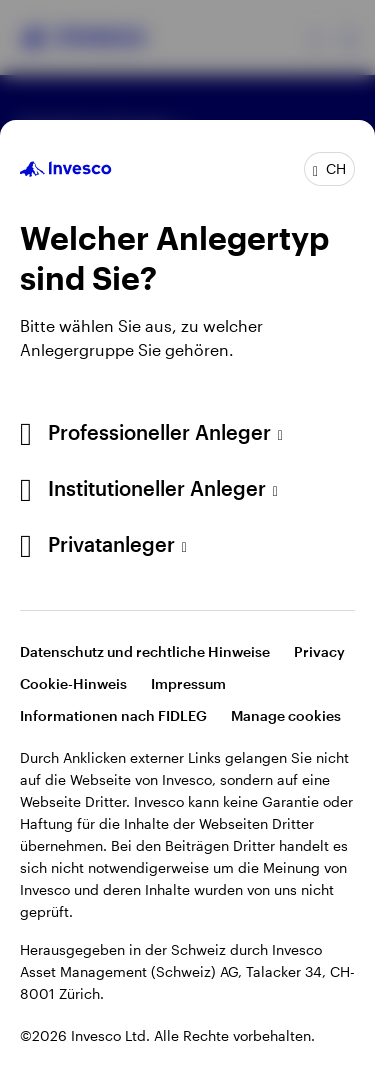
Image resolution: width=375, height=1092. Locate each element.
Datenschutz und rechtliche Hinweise (145, 651)
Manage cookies (286, 715)
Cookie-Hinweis (73, 683)
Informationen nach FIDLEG (113, 715)
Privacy (319, 651)
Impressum (188, 683)
